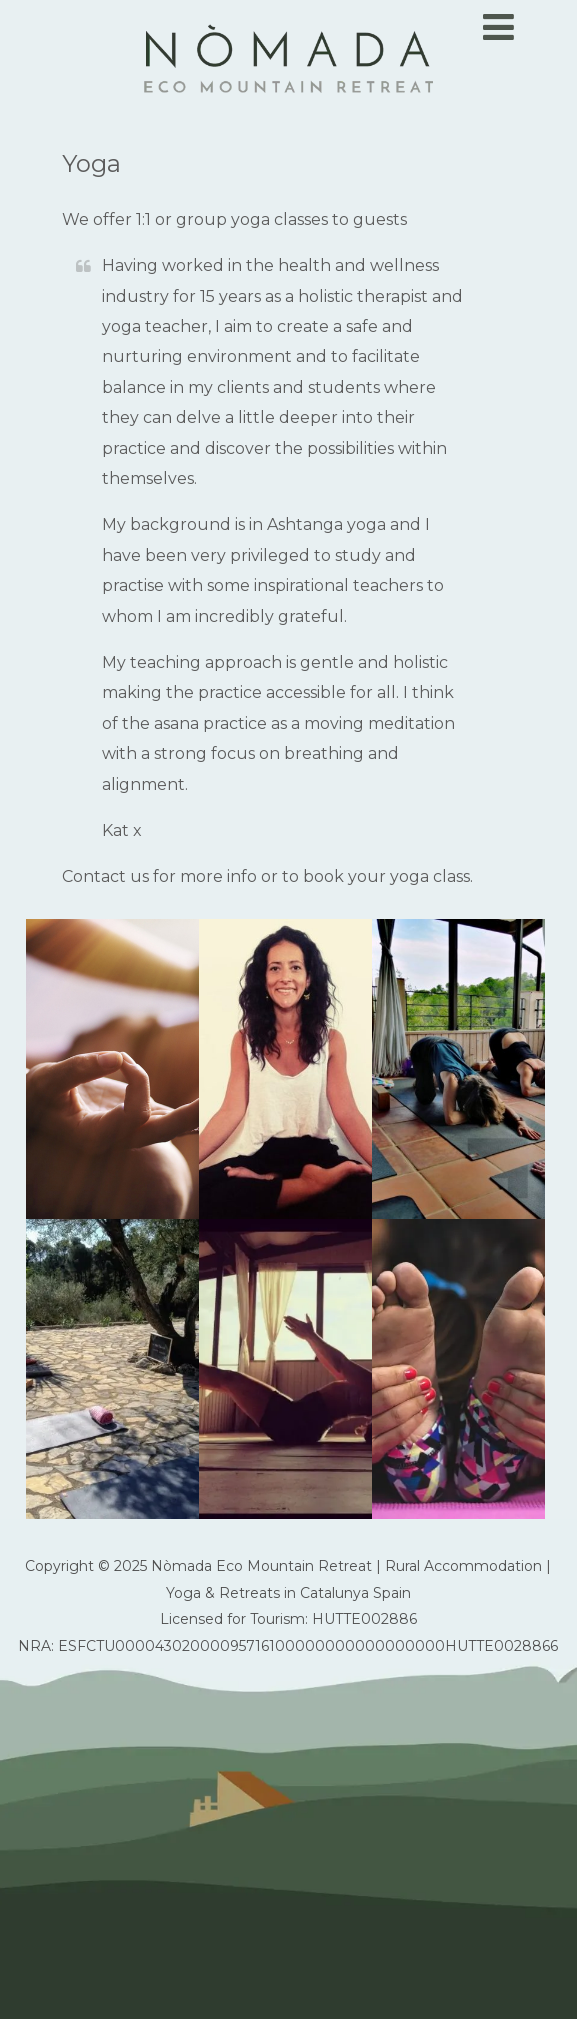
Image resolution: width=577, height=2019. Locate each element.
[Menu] (498, 27)
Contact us (105, 876)
